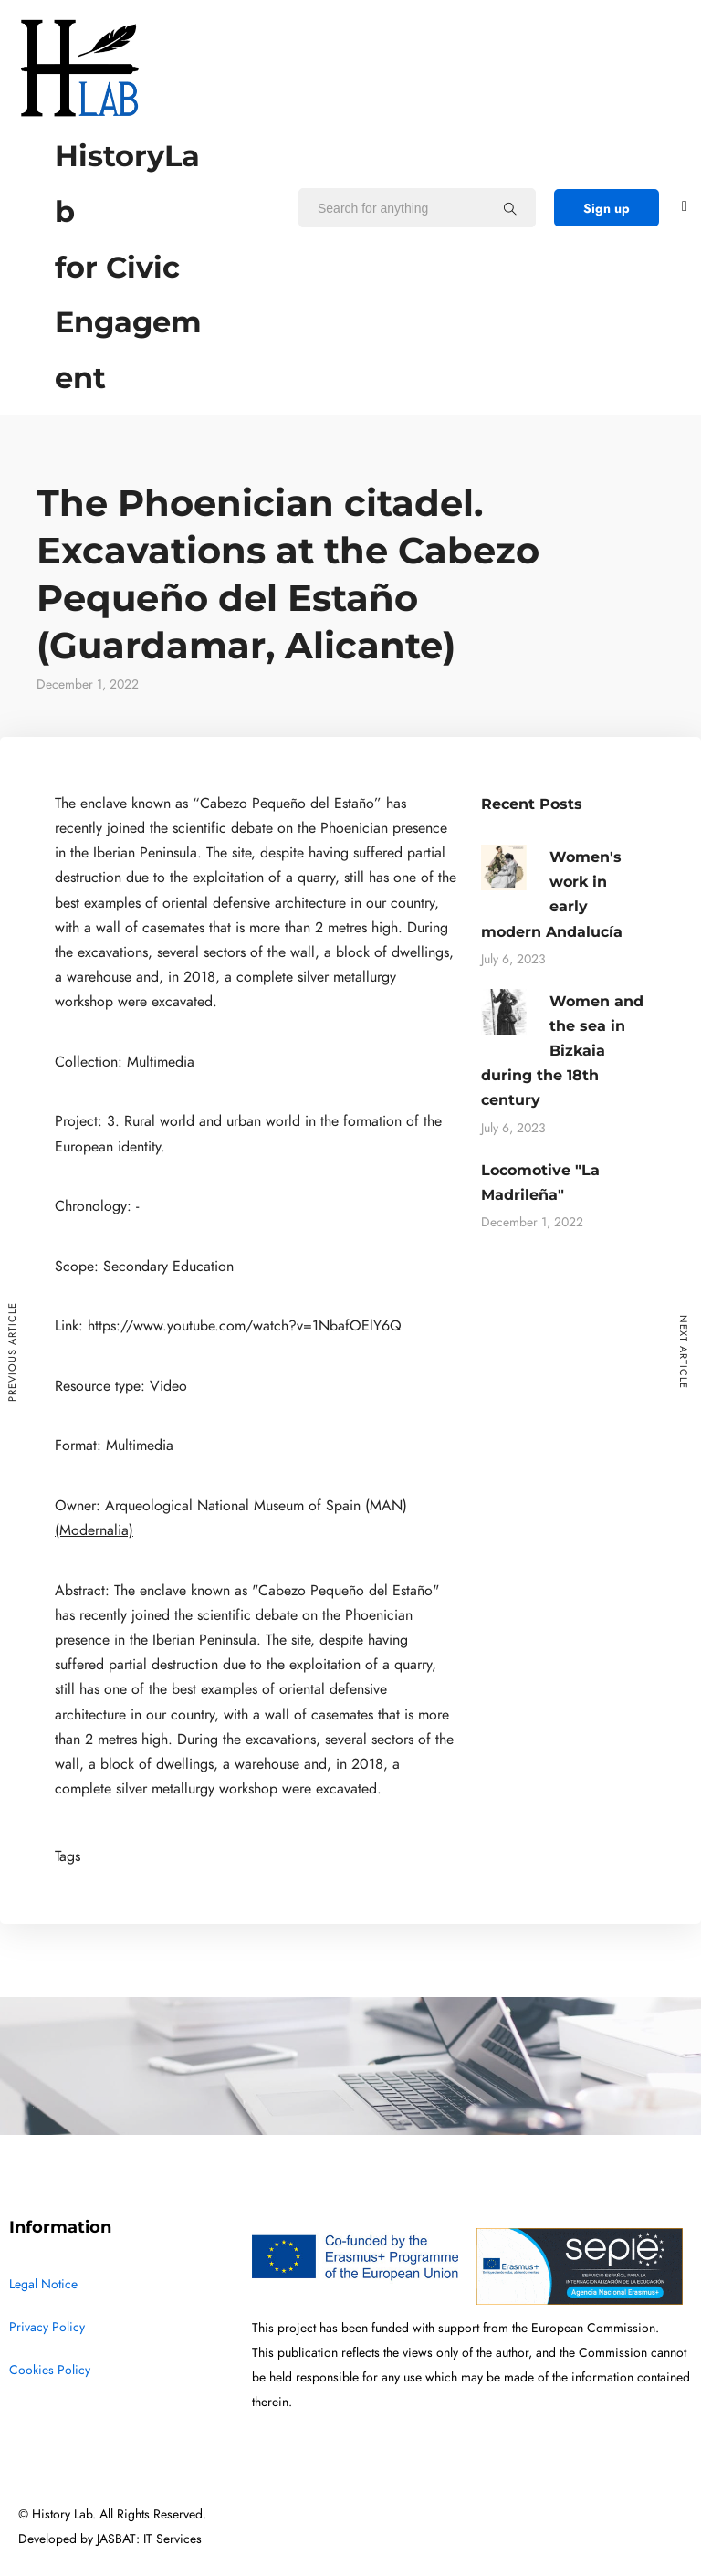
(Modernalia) (94, 1530)
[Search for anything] (510, 208)
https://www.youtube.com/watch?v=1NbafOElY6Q (245, 1326)
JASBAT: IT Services (149, 2539)
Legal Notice (43, 2284)
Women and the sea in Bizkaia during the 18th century (562, 1051)
